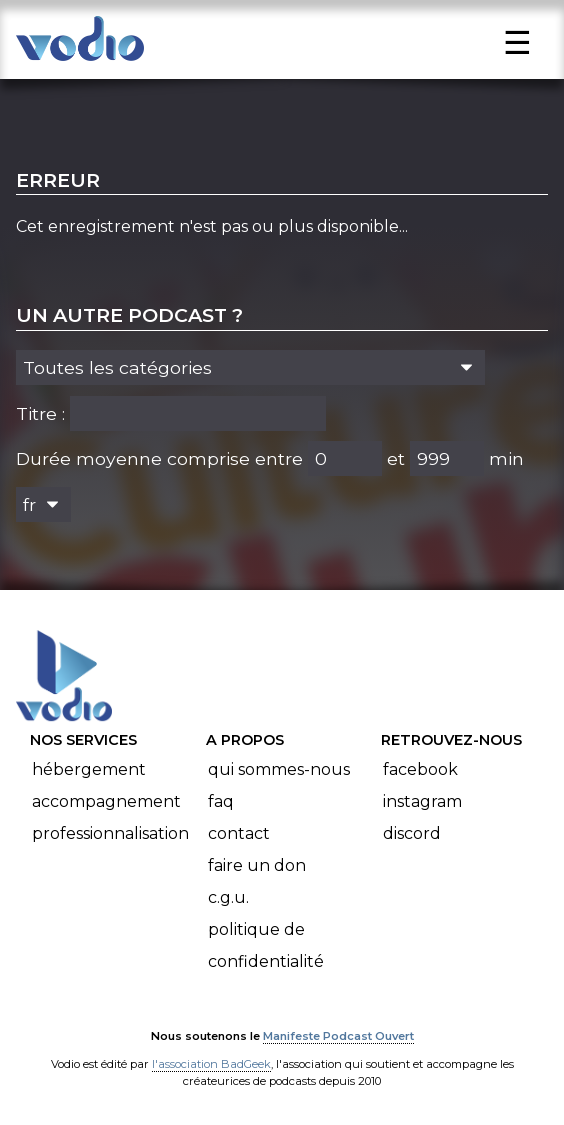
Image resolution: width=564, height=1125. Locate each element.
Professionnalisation (110, 833)
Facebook (420, 769)
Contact (239, 833)
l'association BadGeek (211, 1064)
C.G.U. (228, 897)
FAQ (221, 801)
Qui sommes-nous (279, 769)
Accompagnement (106, 801)
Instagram (422, 801)
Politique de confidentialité (266, 945)
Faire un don (257, 865)
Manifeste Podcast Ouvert (338, 1036)
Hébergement (89, 769)
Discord (412, 833)
